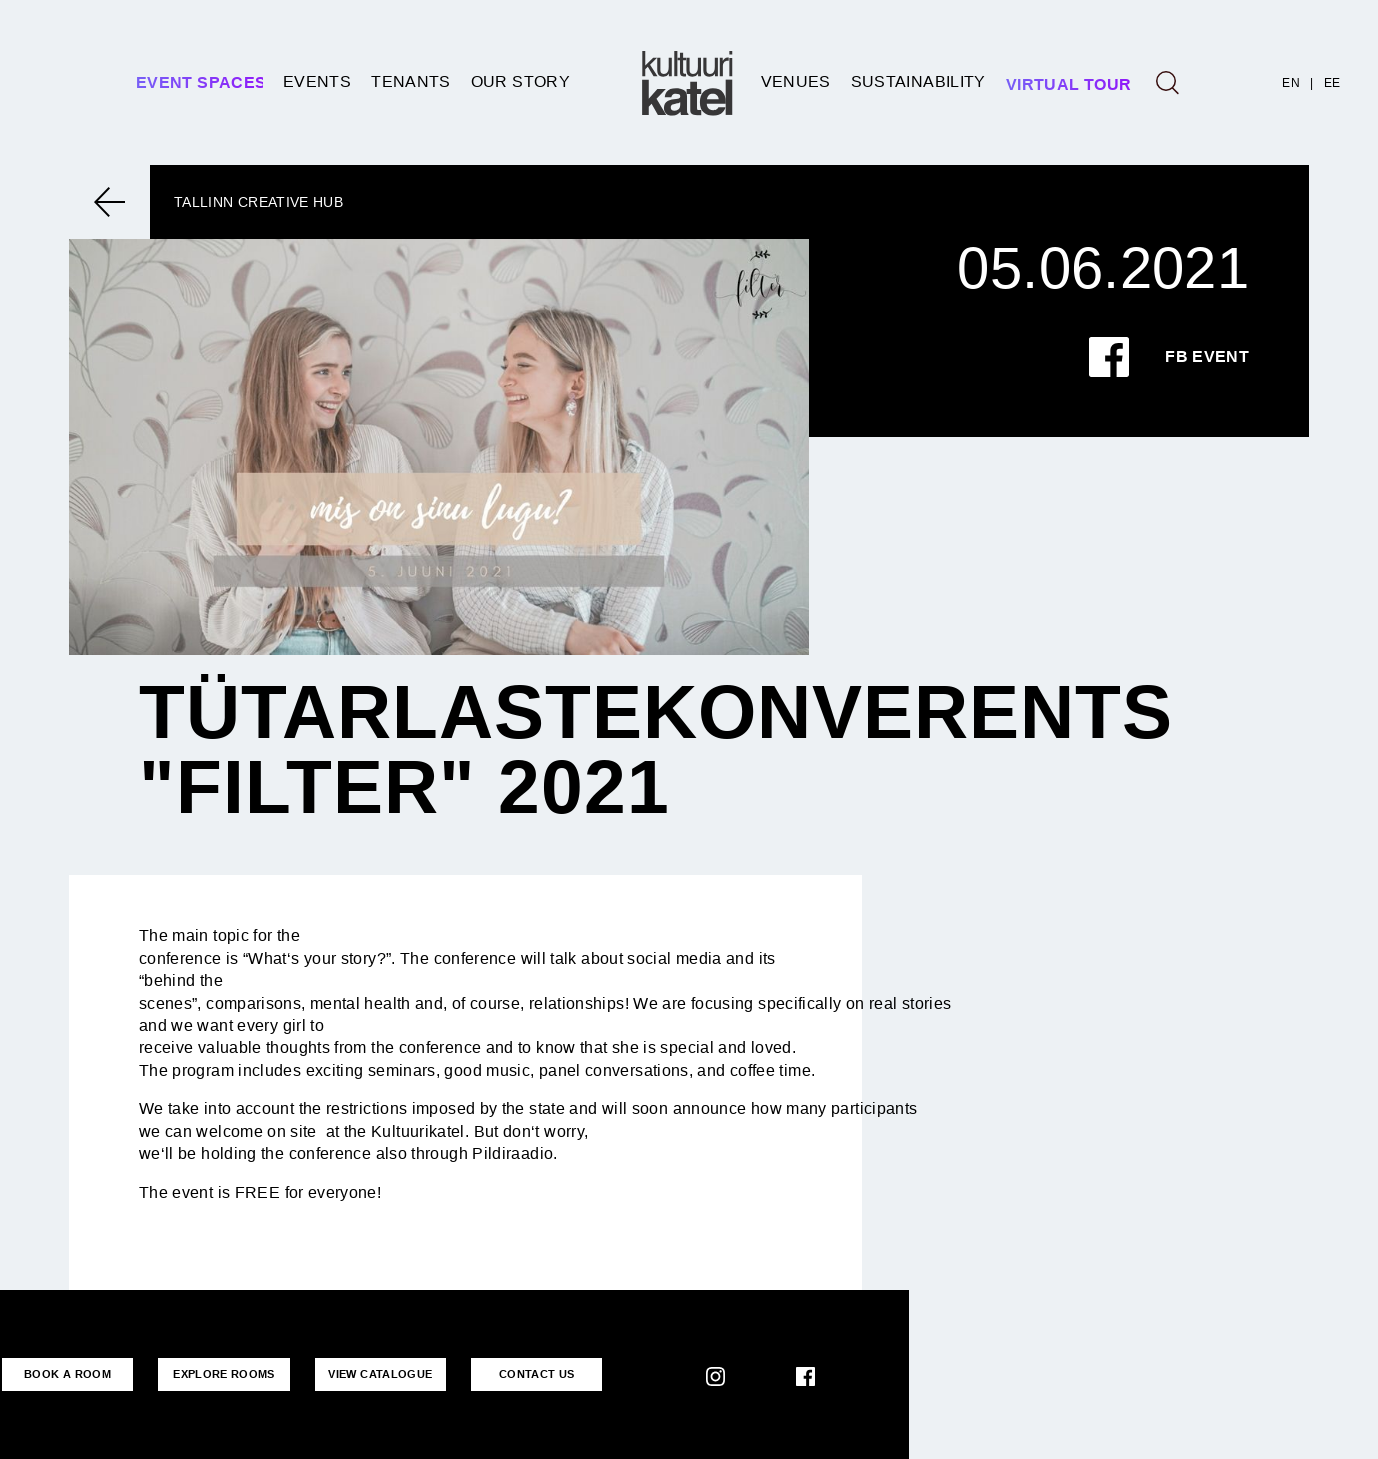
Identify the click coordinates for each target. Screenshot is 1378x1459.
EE (1332, 83)
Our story (520, 81)
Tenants (411, 81)
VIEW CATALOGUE (377, 1374)
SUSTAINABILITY (918, 81)
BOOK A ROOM (67, 1374)
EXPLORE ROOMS (222, 1374)
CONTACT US (533, 1374)
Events (317, 81)
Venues (796, 81)
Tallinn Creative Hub (258, 202)
